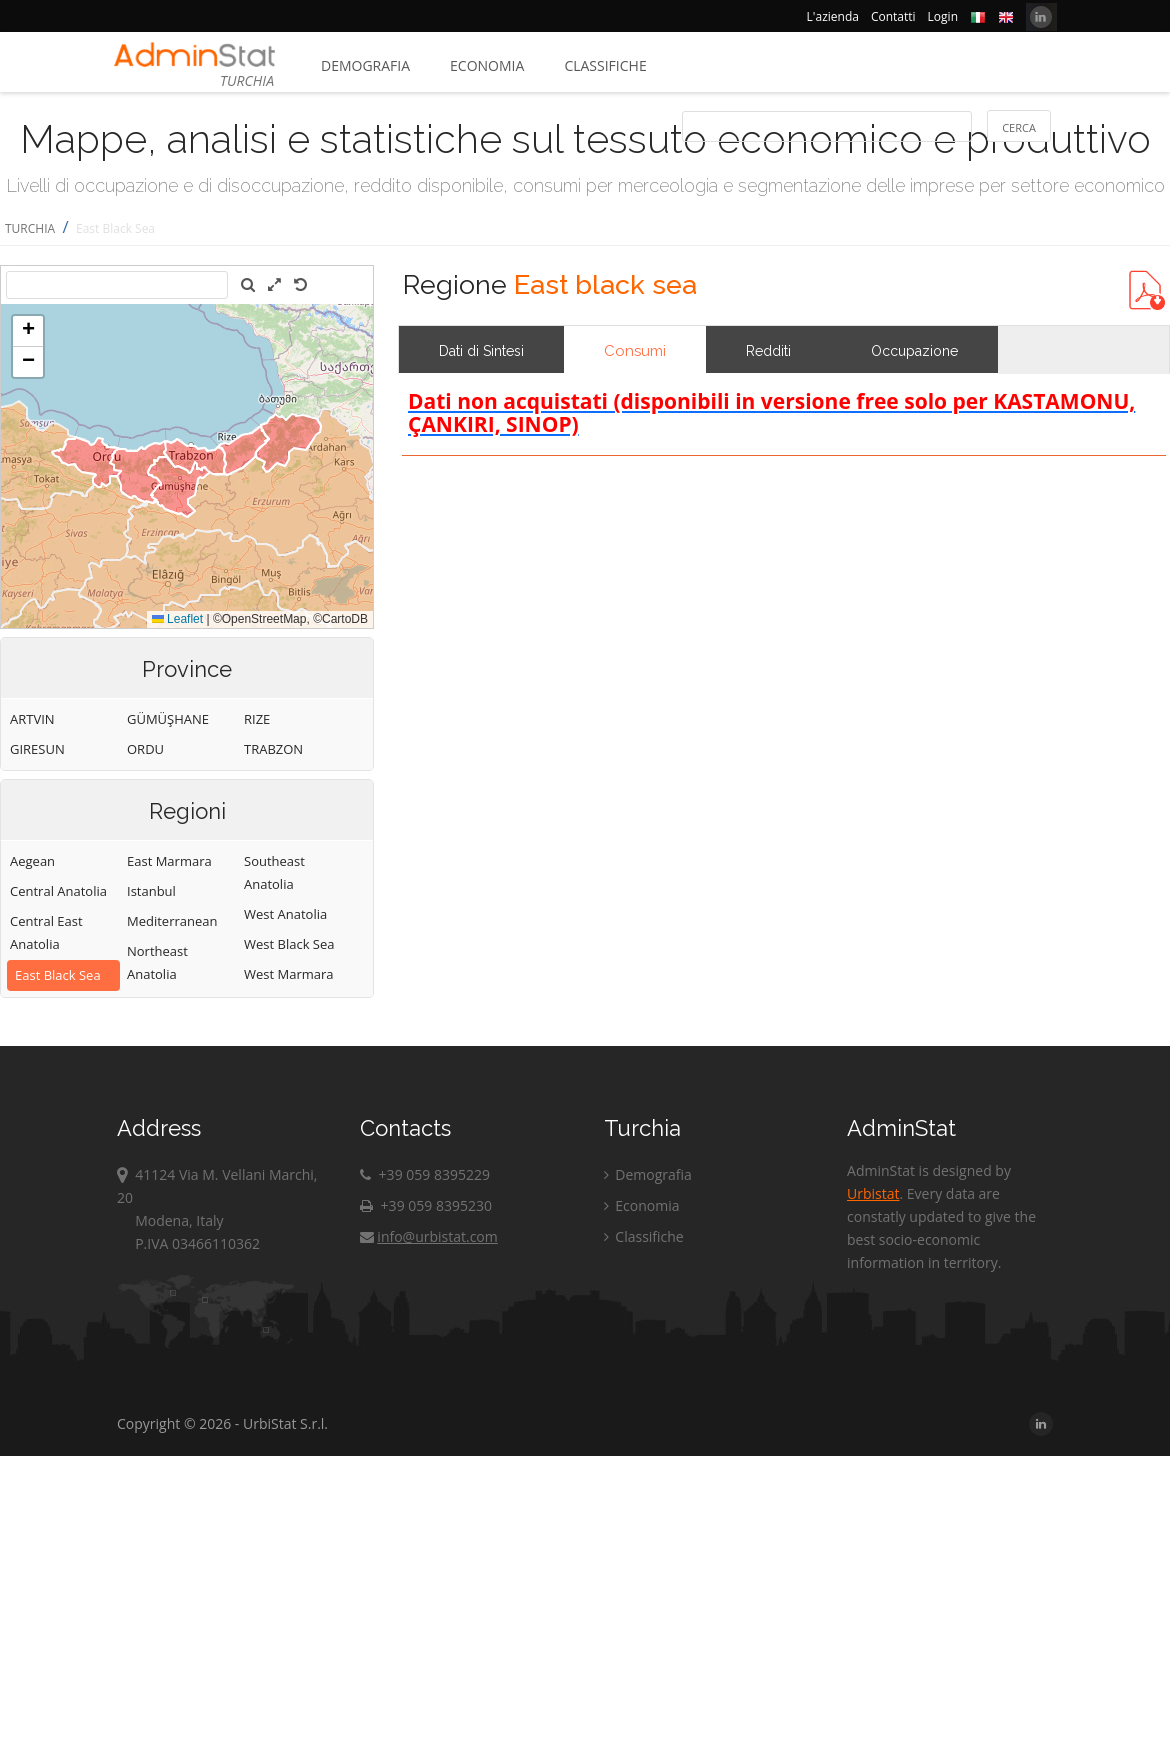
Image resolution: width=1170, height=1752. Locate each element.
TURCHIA (30, 228)
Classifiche (605, 65)
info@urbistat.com (428, 1236)
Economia (487, 65)
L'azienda (833, 16)
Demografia (365, 65)
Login (943, 16)
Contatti (893, 16)
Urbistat (873, 1193)
